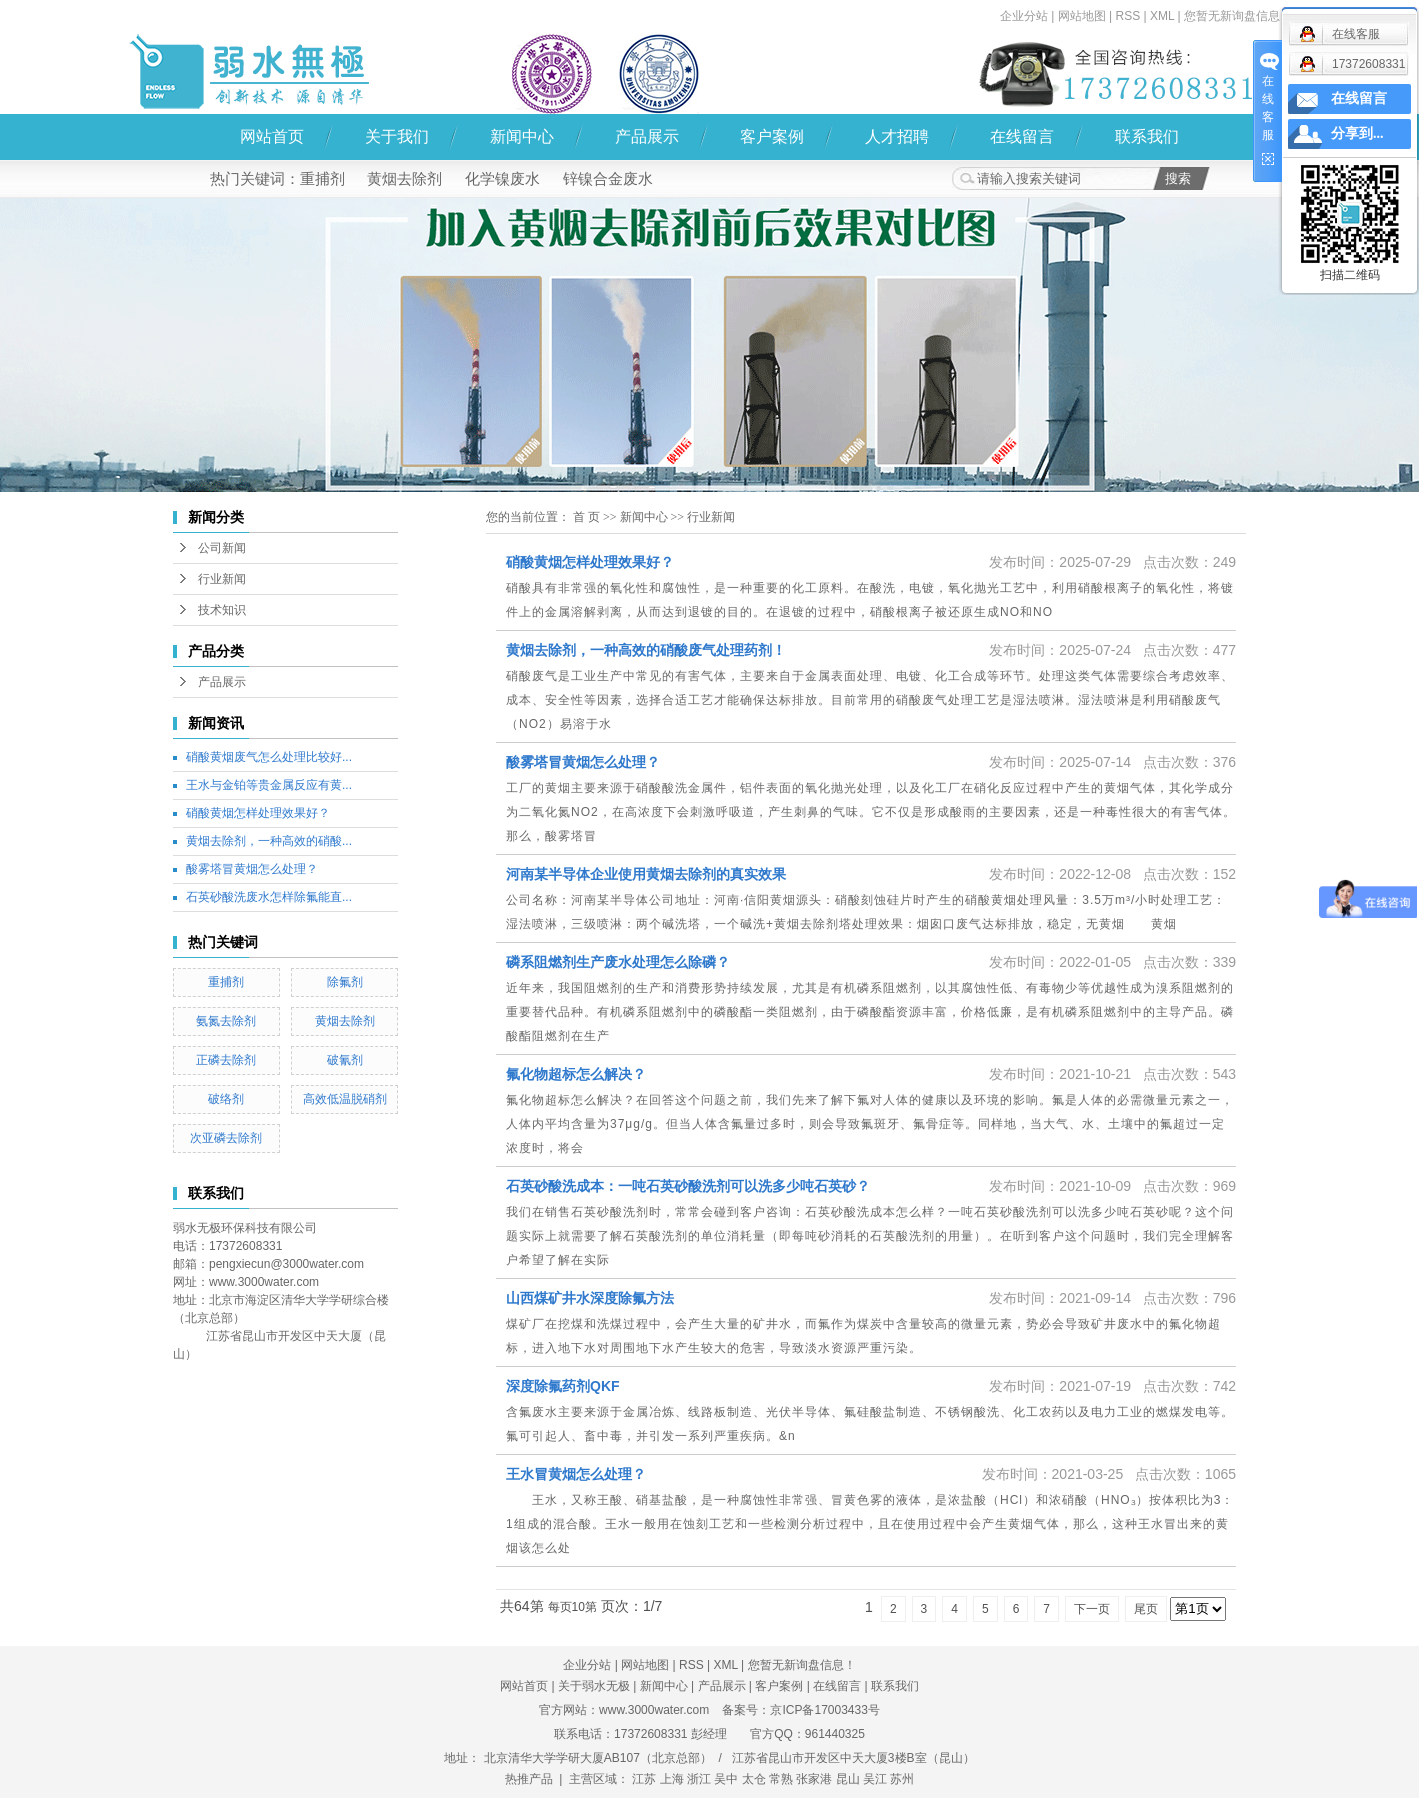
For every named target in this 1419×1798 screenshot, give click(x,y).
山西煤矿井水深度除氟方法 (590, 1298)
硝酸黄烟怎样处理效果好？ (258, 813)
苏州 (902, 1779)
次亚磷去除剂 (226, 1138)
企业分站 (1024, 16)
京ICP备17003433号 (824, 1710)
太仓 (754, 1779)
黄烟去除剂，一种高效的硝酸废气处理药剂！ (646, 650)
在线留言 (1022, 136)
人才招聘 (897, 136)
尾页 (1146, 1609)
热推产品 (529, 1779)
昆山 (848, 1779)
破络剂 (226, 1099)
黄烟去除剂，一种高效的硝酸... (269, 841)
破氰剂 (345, 1060)
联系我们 (1147, 136)
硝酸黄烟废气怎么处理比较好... (269, 757)
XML (1162, 16)
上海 (672, 1779)
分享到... (1357, 133)
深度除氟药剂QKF (563, 1386)
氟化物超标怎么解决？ (576, 1074)
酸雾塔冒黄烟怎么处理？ (252, 869)
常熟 (781, 1779)
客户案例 (772, 136)
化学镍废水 (502, 178)
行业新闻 (222, 579)
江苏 (644, 1779)
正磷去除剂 (226, 1060)
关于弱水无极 (594, 1686)
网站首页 (272, 136)
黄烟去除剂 (404, 178)
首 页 (586, 517)
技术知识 (222, 610)
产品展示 (647, 136)
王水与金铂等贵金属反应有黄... (269, 785)
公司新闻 (222, 548)
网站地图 (1082, 16)
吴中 (726, 1779)
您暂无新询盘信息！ (1238, 16)
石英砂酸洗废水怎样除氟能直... (269, 897)
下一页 (1092, 1609)
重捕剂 (322, 178)
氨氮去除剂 (226, 1021)
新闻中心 (522, 136)
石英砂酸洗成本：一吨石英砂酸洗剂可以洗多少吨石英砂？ (688, 1186)
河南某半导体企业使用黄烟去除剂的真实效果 (646, 874)
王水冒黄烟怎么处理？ (576, 1474)
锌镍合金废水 (608, 178)
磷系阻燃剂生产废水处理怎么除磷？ (618, 962)
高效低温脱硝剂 (345, 1099)
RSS (1127, 16)
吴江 (875, 1779)
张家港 (814, 1779)
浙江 (699, 1779)
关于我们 (397, 136)
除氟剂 (345, 982)
